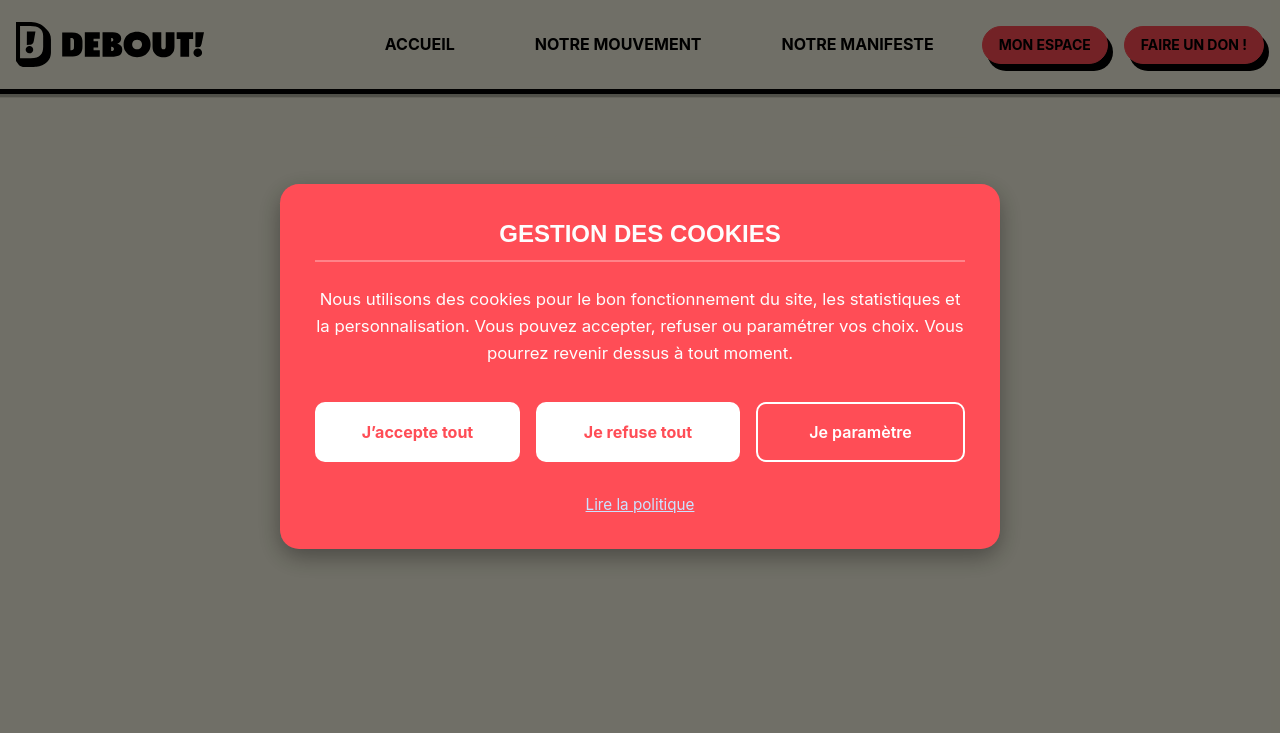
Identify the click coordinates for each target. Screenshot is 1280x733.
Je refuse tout (638, 432)
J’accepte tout (418, 432)
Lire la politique (640, 504)
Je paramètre (860, 432)
